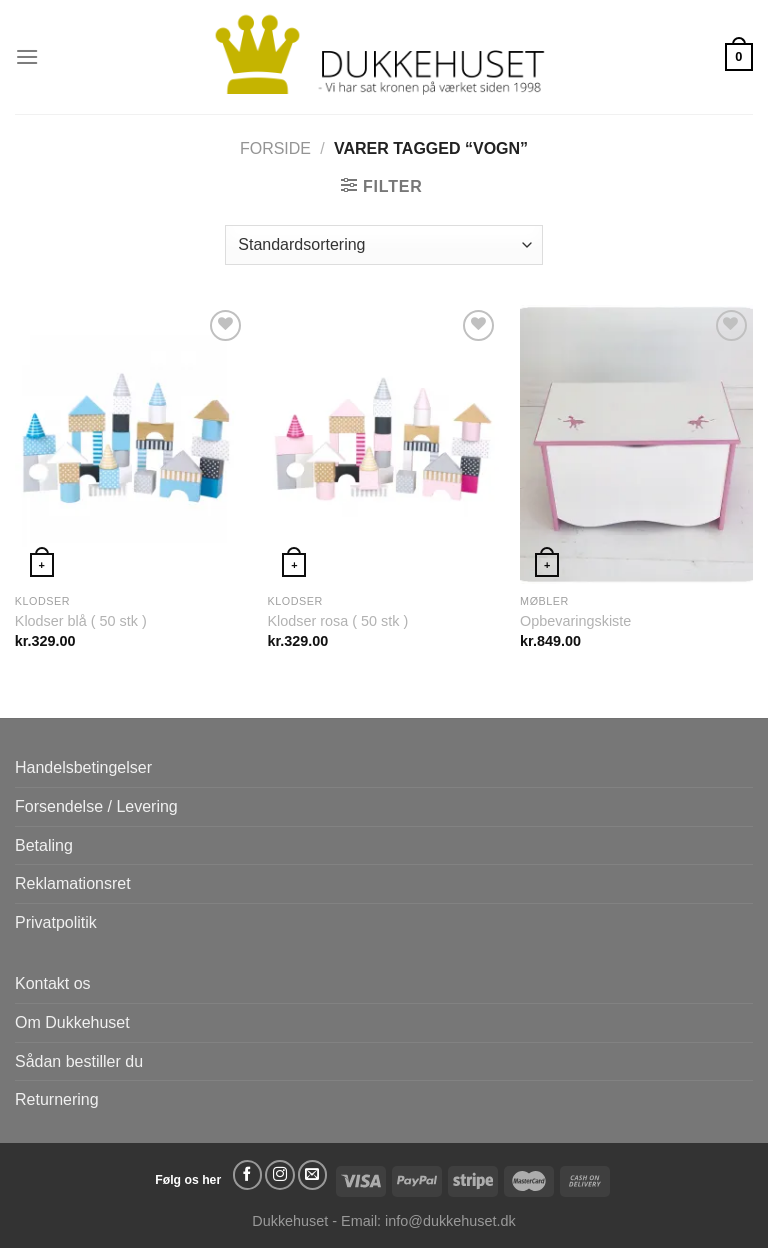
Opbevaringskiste (575, 621)
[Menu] (27, 56)
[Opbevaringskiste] (636, 444)
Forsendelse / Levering (96, 806)
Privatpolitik (56, 922)
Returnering (57, 1099)
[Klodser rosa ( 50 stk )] (383, 444)
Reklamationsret (73, 883)
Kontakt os (53, 983)
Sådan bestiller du (79, 1061)
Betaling (44, 845)
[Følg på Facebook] (248, 1175)
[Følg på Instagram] (280, 1175)
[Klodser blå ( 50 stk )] (131, 444)
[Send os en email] (313, 1175)
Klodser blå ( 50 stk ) (81, 621)
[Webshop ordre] (383, 245)
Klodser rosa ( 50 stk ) (337, 621)
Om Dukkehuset (72, 1022)
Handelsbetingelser (83, 767)
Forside (275, 148)
